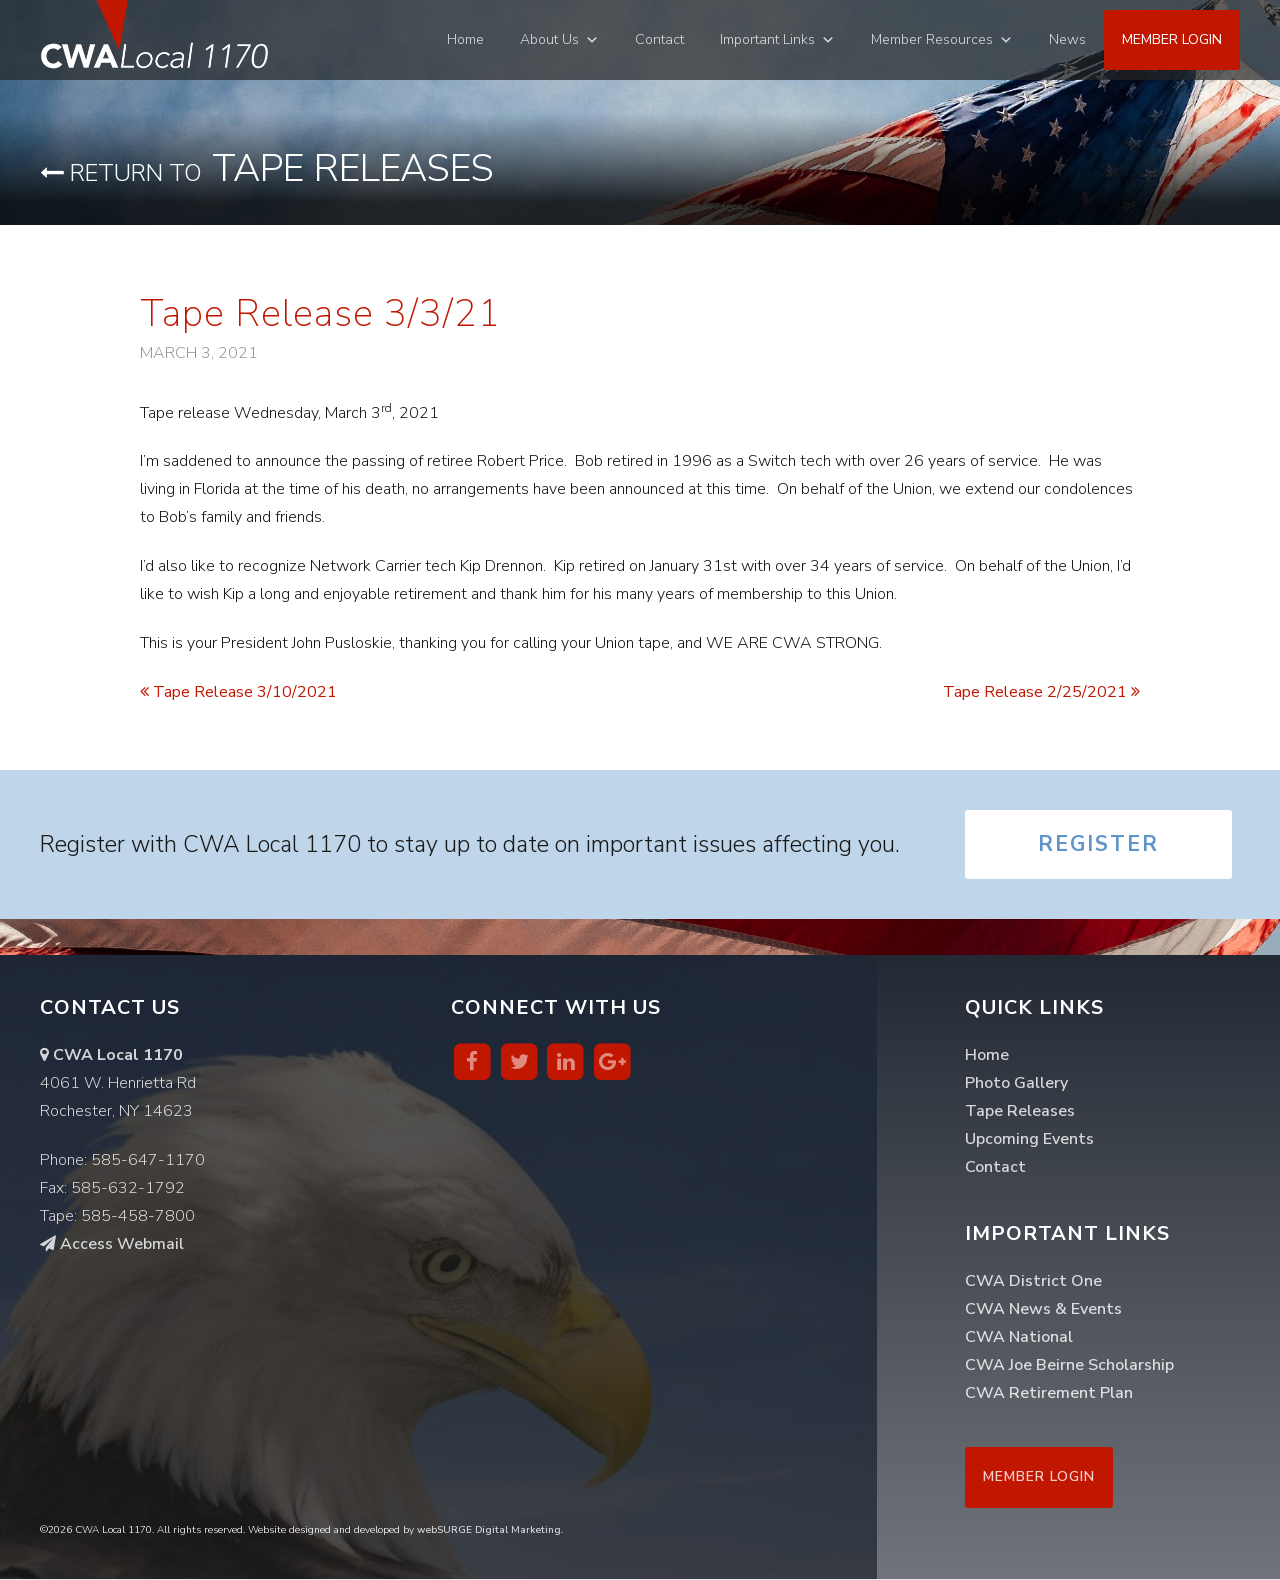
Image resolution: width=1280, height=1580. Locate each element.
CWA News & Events (1043, 1310)
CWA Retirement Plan (1049, 1394)
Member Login (1172, 39)
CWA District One (1033, 1282)
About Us (549, 39)
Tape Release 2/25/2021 (1041, 692)
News (1067, 39)
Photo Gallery (1016, 1084)
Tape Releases (267, 168)
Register (1098, 845)
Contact (659, 39)
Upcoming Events (1029, 1140)
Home (465, 39)
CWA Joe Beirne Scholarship (1069, 1366)
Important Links (767, 39)
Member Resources (932, 39)
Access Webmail (112, 1245)
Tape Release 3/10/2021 (238, 692)
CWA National (1019, 1338)
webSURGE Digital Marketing (489, 1531)
